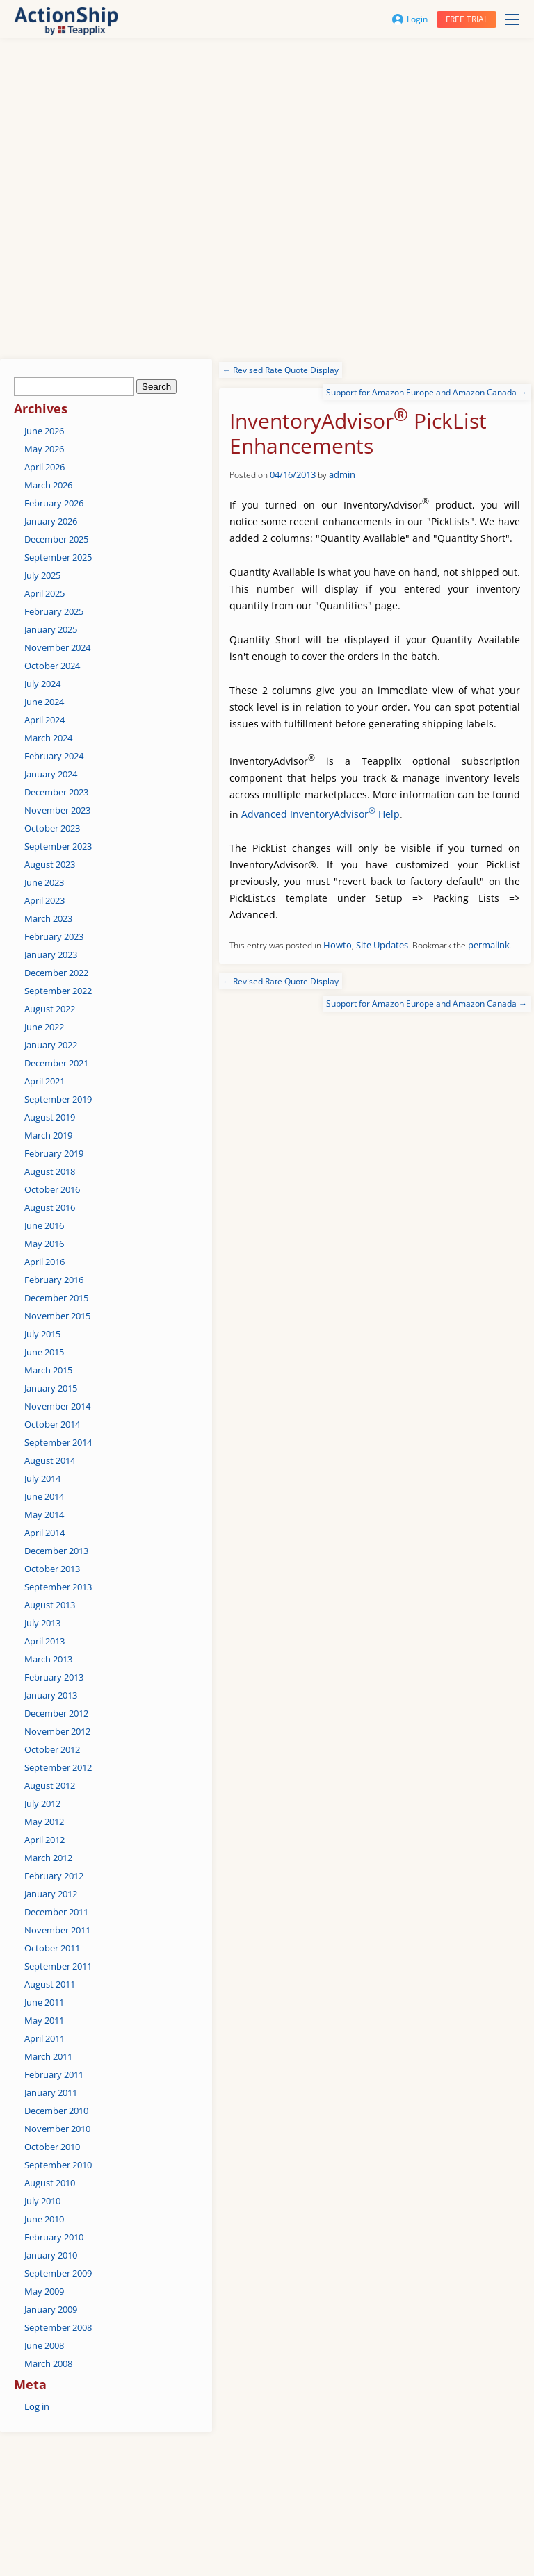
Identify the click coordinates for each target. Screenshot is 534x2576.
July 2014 (42, 1478)
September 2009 (58, 2273)
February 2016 (53, 1279)
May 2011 (44, 2020)
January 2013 (50, 1695)
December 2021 (56, 1063)
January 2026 (50, 521)
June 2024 (44, 701)
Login (410, 19)
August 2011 (49, 1984)
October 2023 (52, 828)
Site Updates (382, 945)
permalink (489, 945)
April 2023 (44, 900)
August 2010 (49, 2183)
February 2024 (53, 756)
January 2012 (50, 1894)
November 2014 (57, 1406)
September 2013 (58, 1586)
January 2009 (50, 2309)
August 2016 (49, 1207)
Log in (36, 2406)
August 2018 (49, 1171)
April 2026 (44, 467)
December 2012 (56, 1713)
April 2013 (44, 1641)
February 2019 (53, 1153)
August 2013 (49, 1605)
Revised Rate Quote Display (280, 370)
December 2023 (56, 792)
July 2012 (42, 1803)
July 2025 (42, 575)
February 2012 (53, 1875)
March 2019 (48, 1135)
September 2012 (58, 1767)
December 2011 (56, 1912)
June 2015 (44, 1352)
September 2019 (58, 1099)
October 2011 (52, 1948)
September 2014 (58, 1442)
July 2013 (42, 1623)
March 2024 (48, 738)
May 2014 (44, 1514)
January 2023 (50, 954)
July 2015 (42, 1334)
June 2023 (44, 882)
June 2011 (44, 2002)
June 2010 (44, 2219)
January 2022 (50, 1045)
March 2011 (48, 2056)
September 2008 (58, 2327)
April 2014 (44, 1532)
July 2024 (42, 683)
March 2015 (48, 1370)
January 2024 (50, 774)
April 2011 (44, 2038)
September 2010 (58, 2164)
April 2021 (44, 1081)
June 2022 (44, 1027)
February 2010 (53, 2237)
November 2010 (57, 2128)
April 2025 (44, 593)
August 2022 (49, 1008)
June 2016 (44, 1225)
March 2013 (48, 1659)
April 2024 (44, 719)
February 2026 (53, 503)
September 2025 (58, 557)
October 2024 (52, 665)
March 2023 (48, 918)
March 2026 (48, 485)
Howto (337, 945)
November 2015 (57, 1316)
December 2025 (56, 539)
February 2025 (53, 611)
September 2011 (58, 1966)
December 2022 (56, 972)
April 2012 (44, 1839)
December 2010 (56, 2110)
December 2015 (56, 1297)
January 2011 (50, 2092)
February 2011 (53, 2074)
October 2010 (52, 2146)
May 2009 (44, 2291)
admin (342, 474)
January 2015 (50, 1388)
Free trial (467, 19)
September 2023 (58, 846)
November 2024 (57, 647)
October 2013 (52, 1568)
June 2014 (44, 1496)
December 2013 (56, 1550)
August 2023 (49, 864)
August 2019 (49, 1117)
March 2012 (48, 1857)
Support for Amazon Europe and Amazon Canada (426, 392)
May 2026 (44, 449)
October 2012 (52, 1749)
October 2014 (52, 1424)
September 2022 (58, 990)
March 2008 (48, 2363)
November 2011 (57, 1930)
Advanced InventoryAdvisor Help (320, 813)
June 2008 (44, 2345)
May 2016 (44, 1243)
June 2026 (44, 430)
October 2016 (52, 1189)
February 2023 (53, 936)
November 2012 (57, 1731)
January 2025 (50, 629)
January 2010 (50, 2255)
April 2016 (44, 1261)
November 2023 (57, 810)
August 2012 (49, 1785)
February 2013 (53, 1677)
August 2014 (49, 1460)
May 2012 (44, 1821)
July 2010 (42, 2201)
